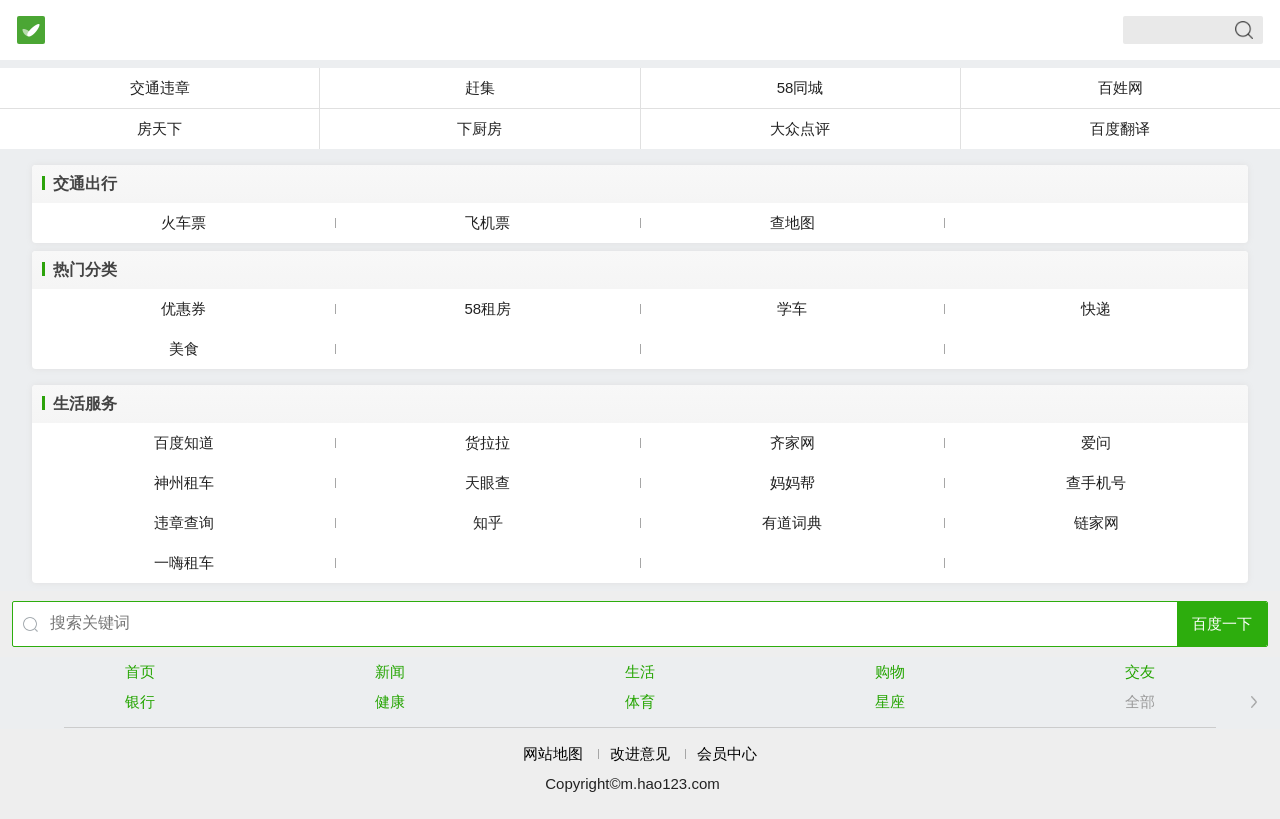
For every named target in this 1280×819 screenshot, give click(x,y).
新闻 (390, 671)
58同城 (800, 87)
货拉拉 (487, 442)
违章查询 (184, 522)
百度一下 (1222, 623)
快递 (1096, 308)
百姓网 (1120, 87)
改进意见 (640, 753)
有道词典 (792, 522)
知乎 (488, 522)
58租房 (488, 308)
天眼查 (487, 482)
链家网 (1096, 522)
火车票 (183, 222)
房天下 (159, 128)
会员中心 (727, 753)
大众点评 (800, 128)
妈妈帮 (792, 482)
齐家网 (792, 442)
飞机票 (487, 222)
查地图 (792, 222)
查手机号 (1096, 482)
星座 (890, 701)
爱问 (1096, 442)
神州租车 (184, 482)
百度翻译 (1120, 128)
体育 (640, 701)
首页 (140, 671)
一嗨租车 (184, 562)
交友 (1140, 671)
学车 (792, 308)
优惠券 (183, 308)
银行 (140, 701)
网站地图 (553, 753)
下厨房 (479, 128)
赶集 (480, 87)
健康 (390, 701)
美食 (184, 348)
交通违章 (160, 87)
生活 (640, 671)
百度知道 (184, 442)
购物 (890, 671)
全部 (1140, 701)
